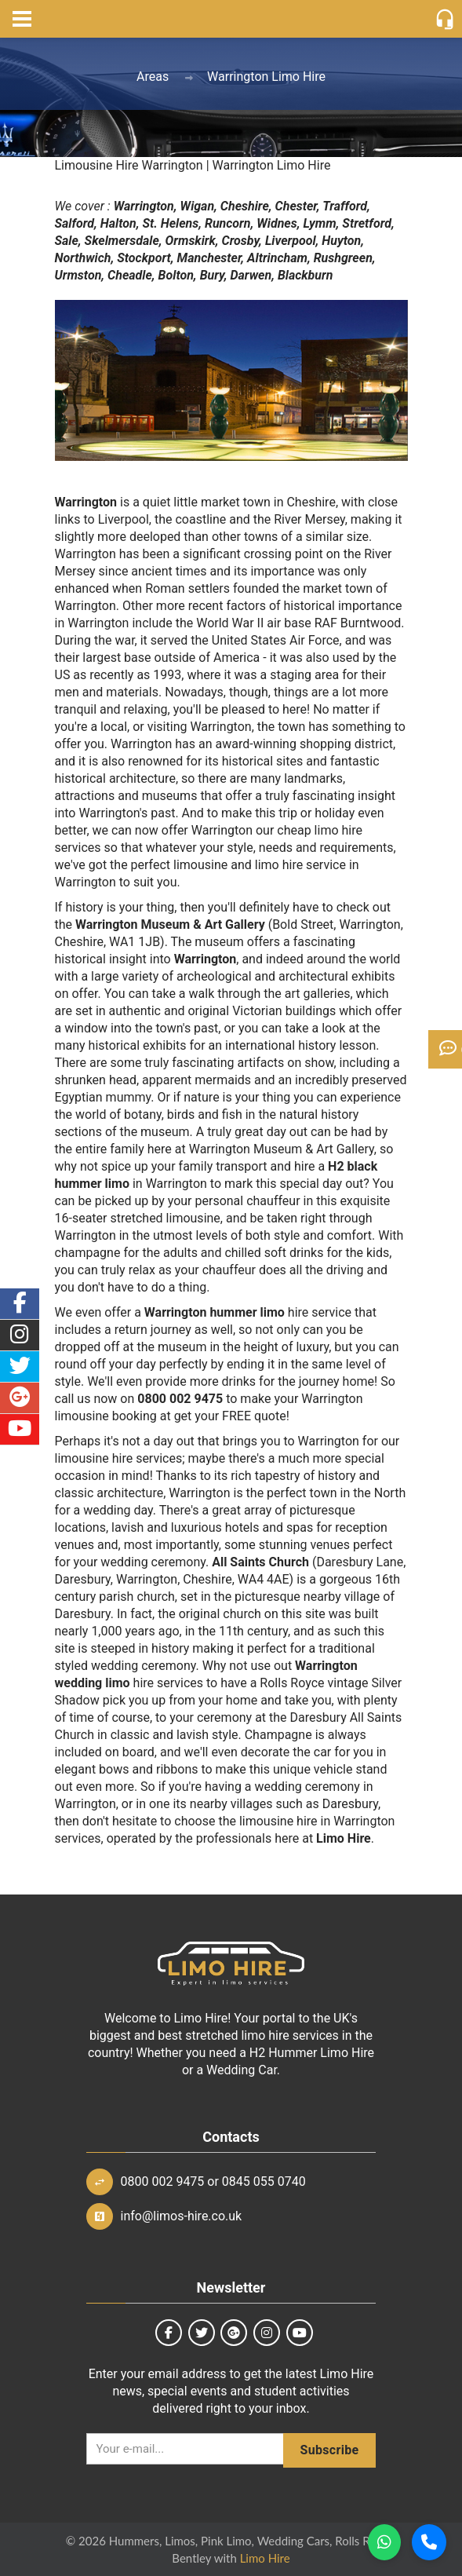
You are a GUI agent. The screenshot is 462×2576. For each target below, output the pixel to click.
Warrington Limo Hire (266, 76)
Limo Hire (265, 2558)
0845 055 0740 (264, 2181)
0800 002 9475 (163, 2181)
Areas (152, 76)
